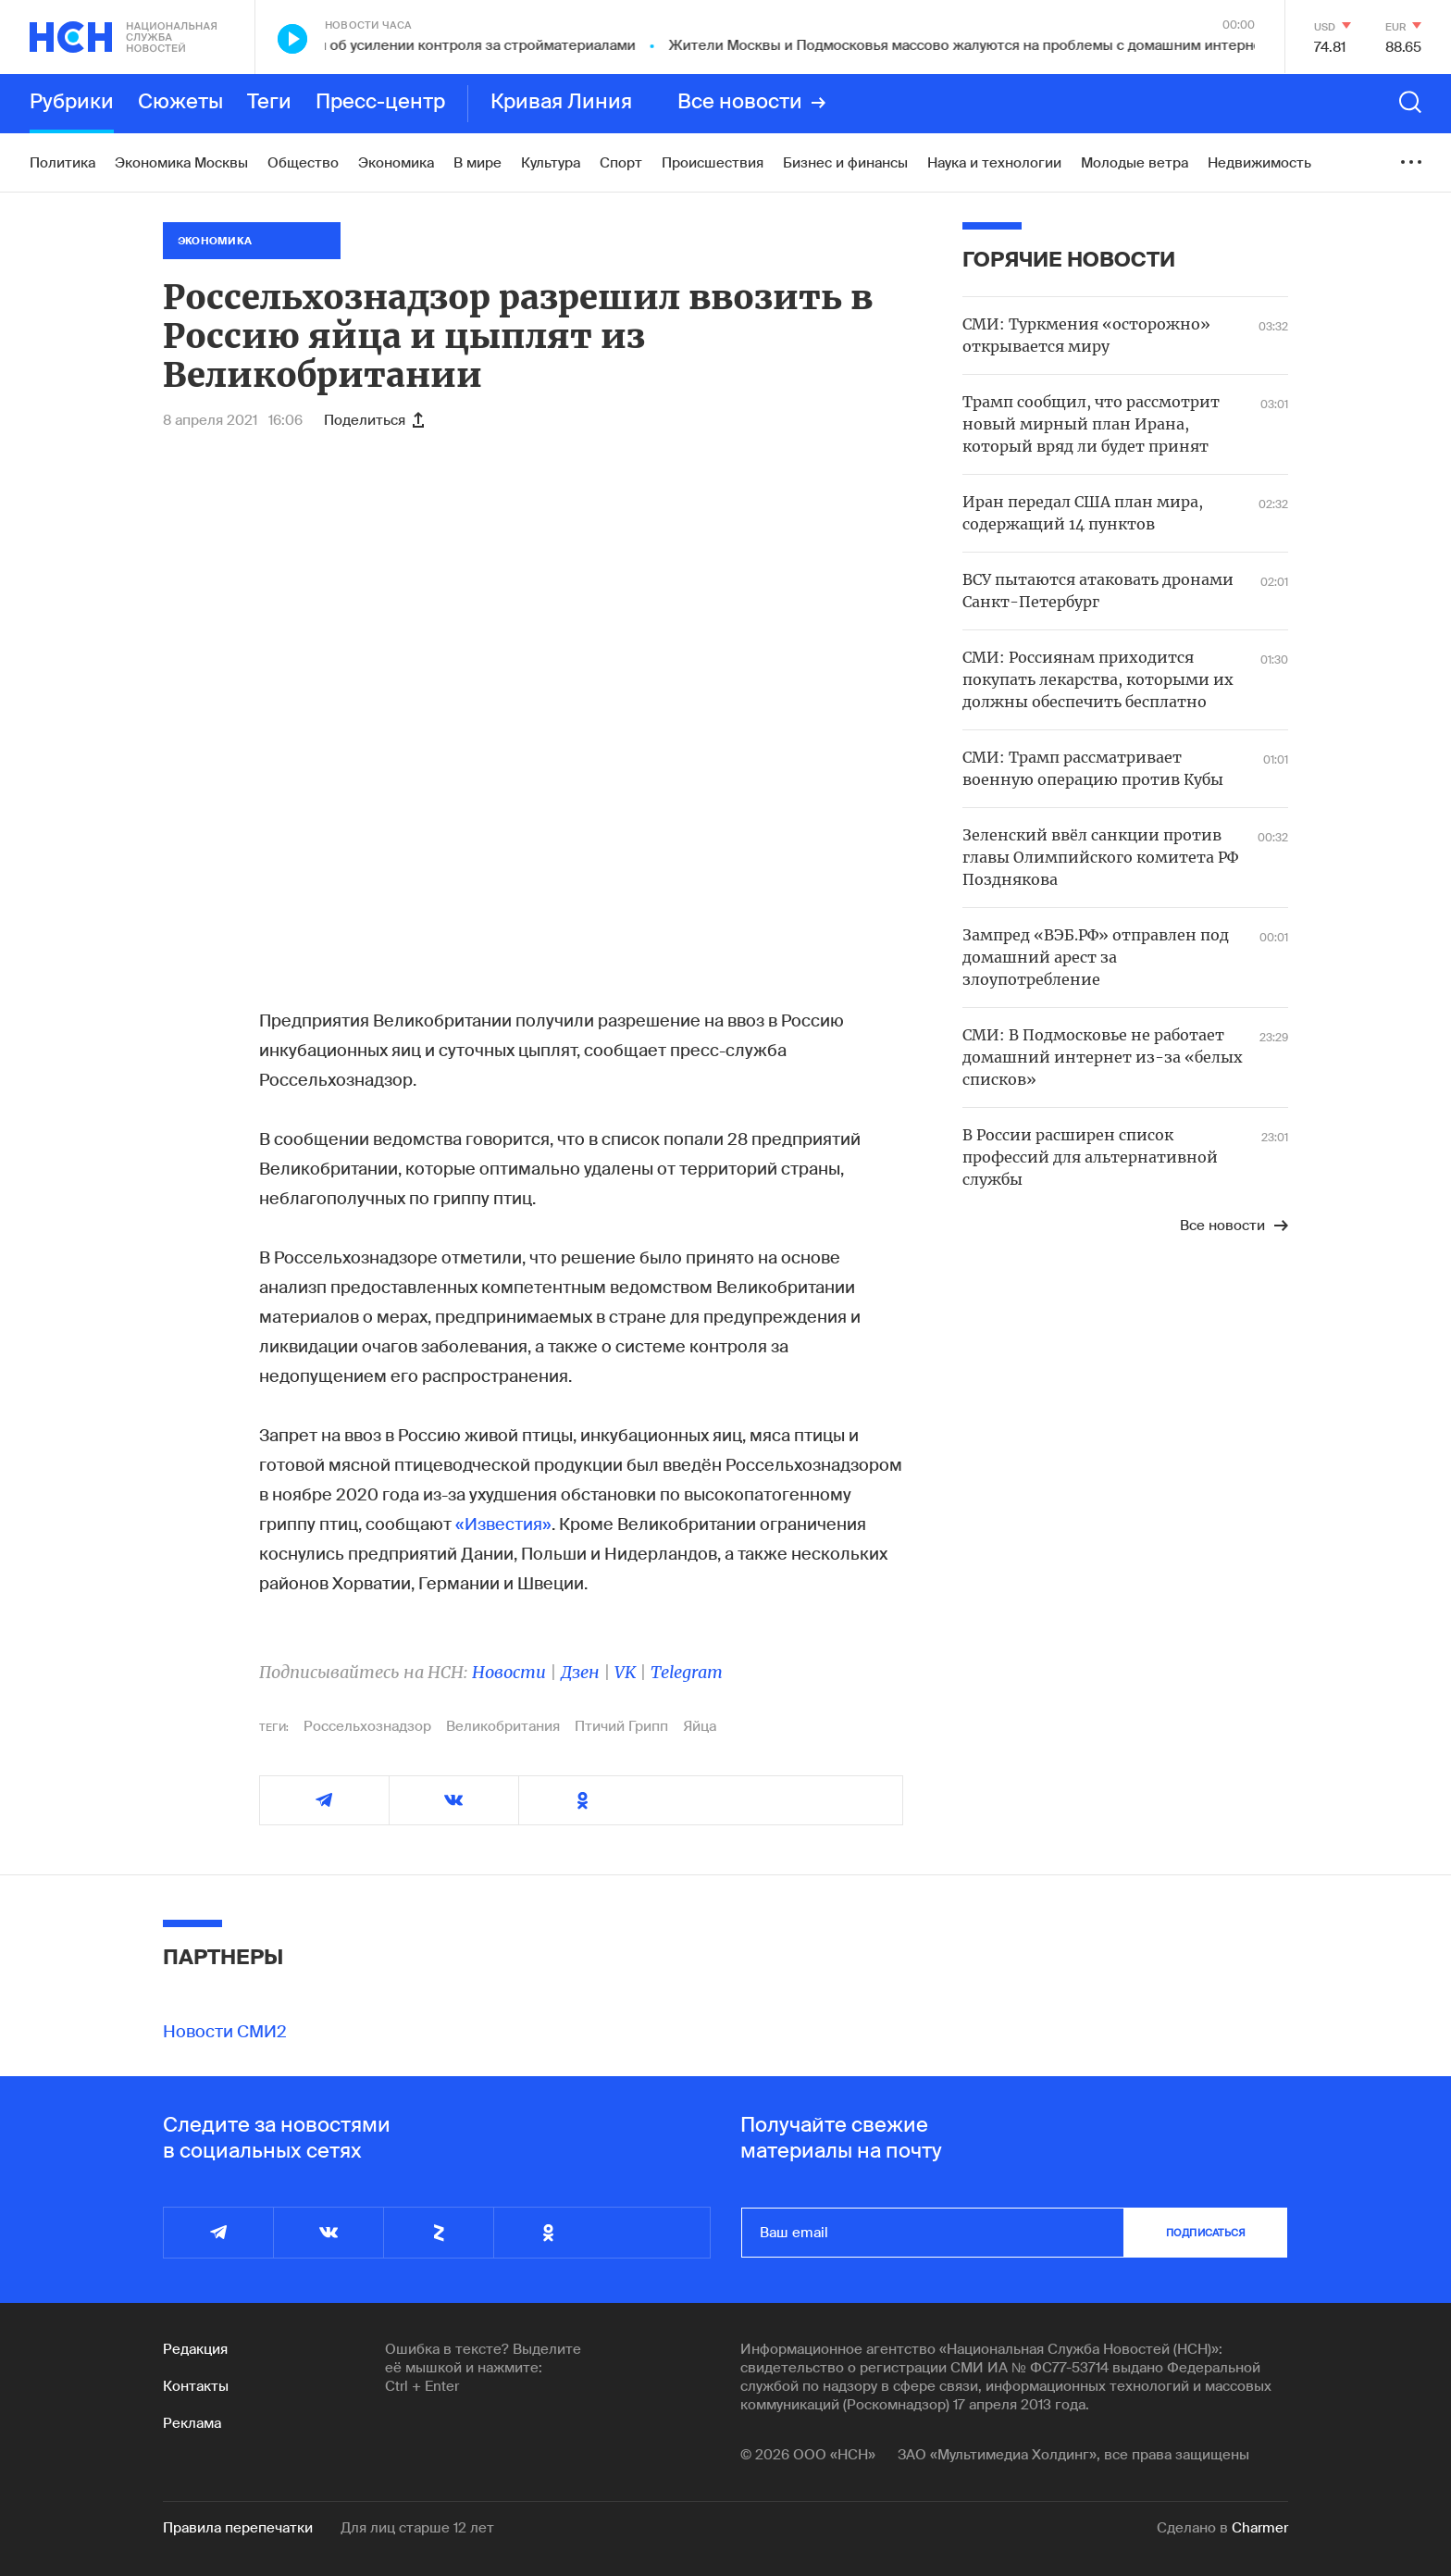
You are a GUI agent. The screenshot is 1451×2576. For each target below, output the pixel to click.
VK (625, 1672)
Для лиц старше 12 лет (417, 2528)
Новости (509, 1672)
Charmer (1260, 2528)
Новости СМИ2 (225, 2032)
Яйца (699, 1726)
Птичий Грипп (621, 1726)
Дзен (580, 1672)
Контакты (196, 2386)
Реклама (192, 2423)
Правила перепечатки (238, 2528)
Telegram (687, 1672)
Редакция (195, 2349)
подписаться (1206, 2232)
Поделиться (374, 420)
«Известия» (503, 1524)
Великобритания (503, 1726)
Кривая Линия (561, 103)
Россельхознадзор (367, 1726)
